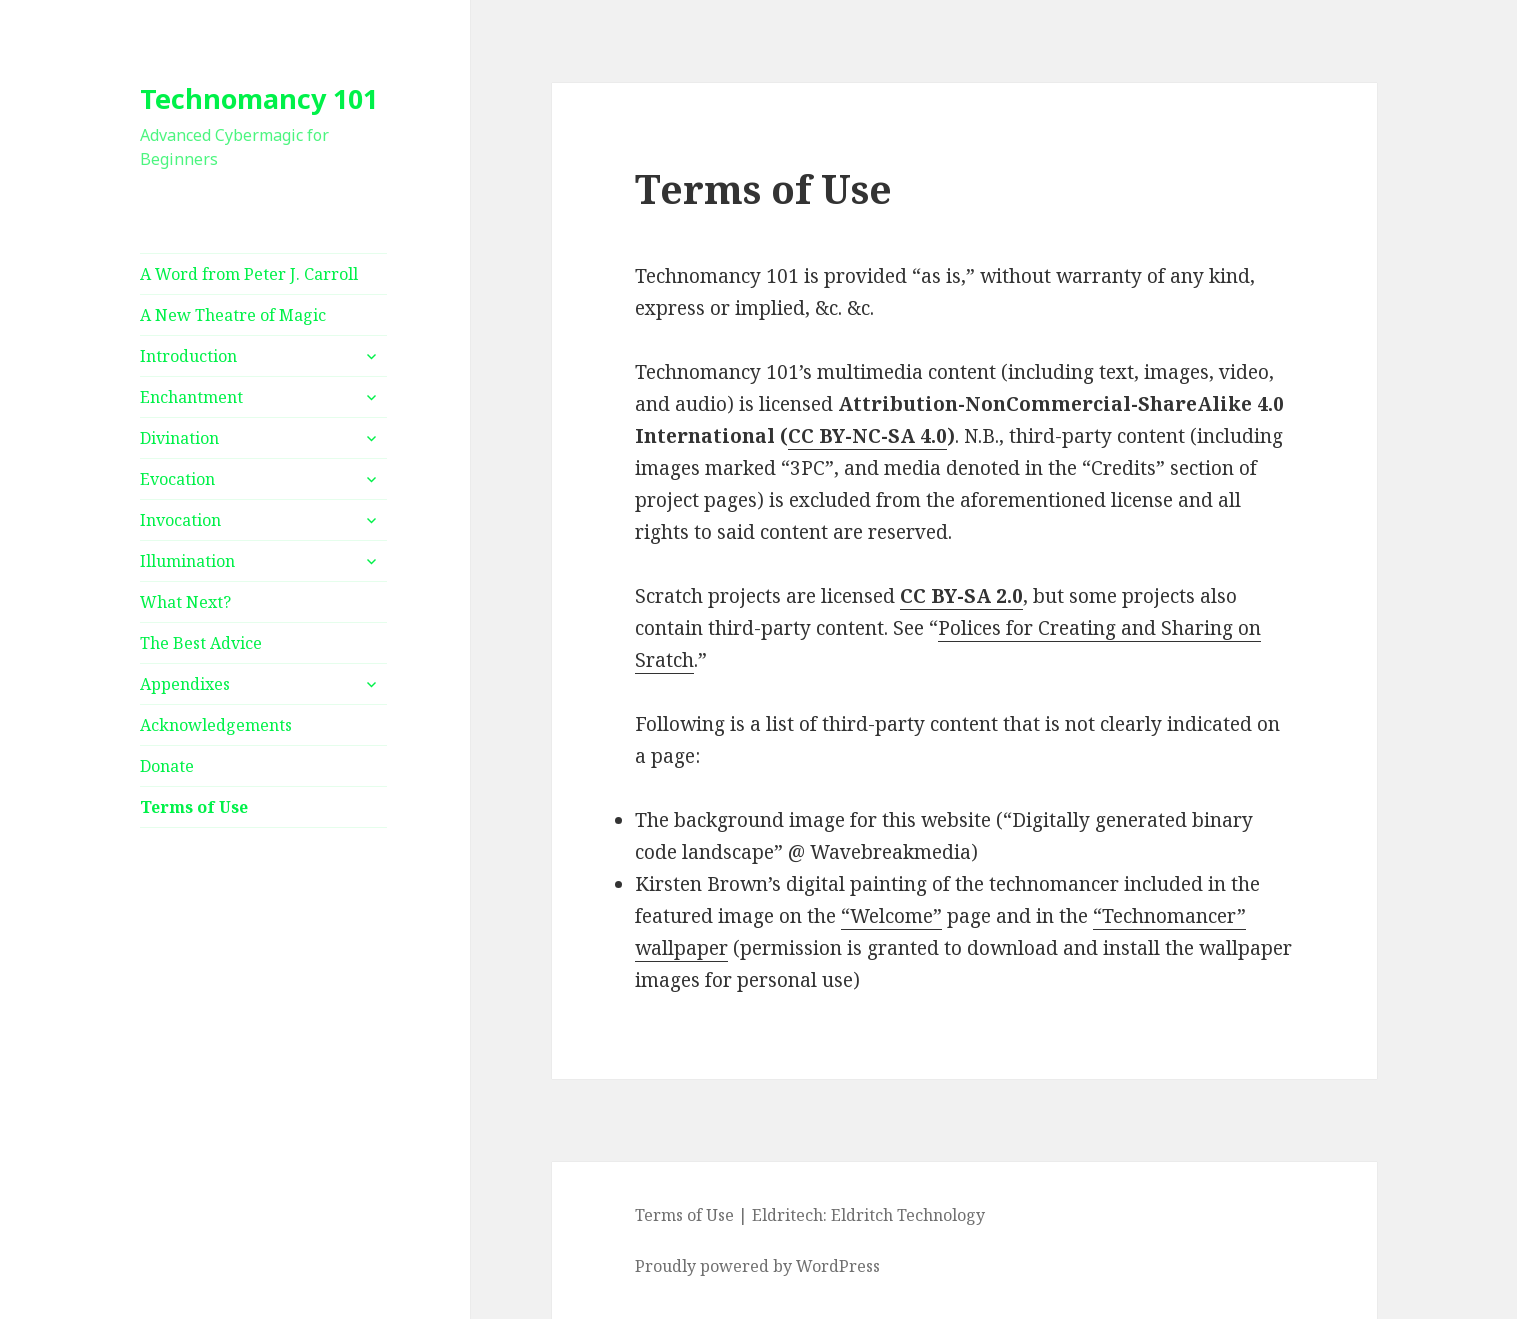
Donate (167, 766)
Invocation (180, 520)
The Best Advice (201, 643)
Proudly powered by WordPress (757, 1266)
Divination (179, 438)
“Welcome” (891, 916)
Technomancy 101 (259, 98)
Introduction (188, 356)
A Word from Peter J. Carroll (249, 274)
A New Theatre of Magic (233, 315)
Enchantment (191, 397)
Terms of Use (194, 807)
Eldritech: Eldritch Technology (868, 1215)
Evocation (177, 479)
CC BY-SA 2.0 (961, 596)
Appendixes (185, 684)
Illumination (187, 561)
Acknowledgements (216, 725)
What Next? (185, 602)
